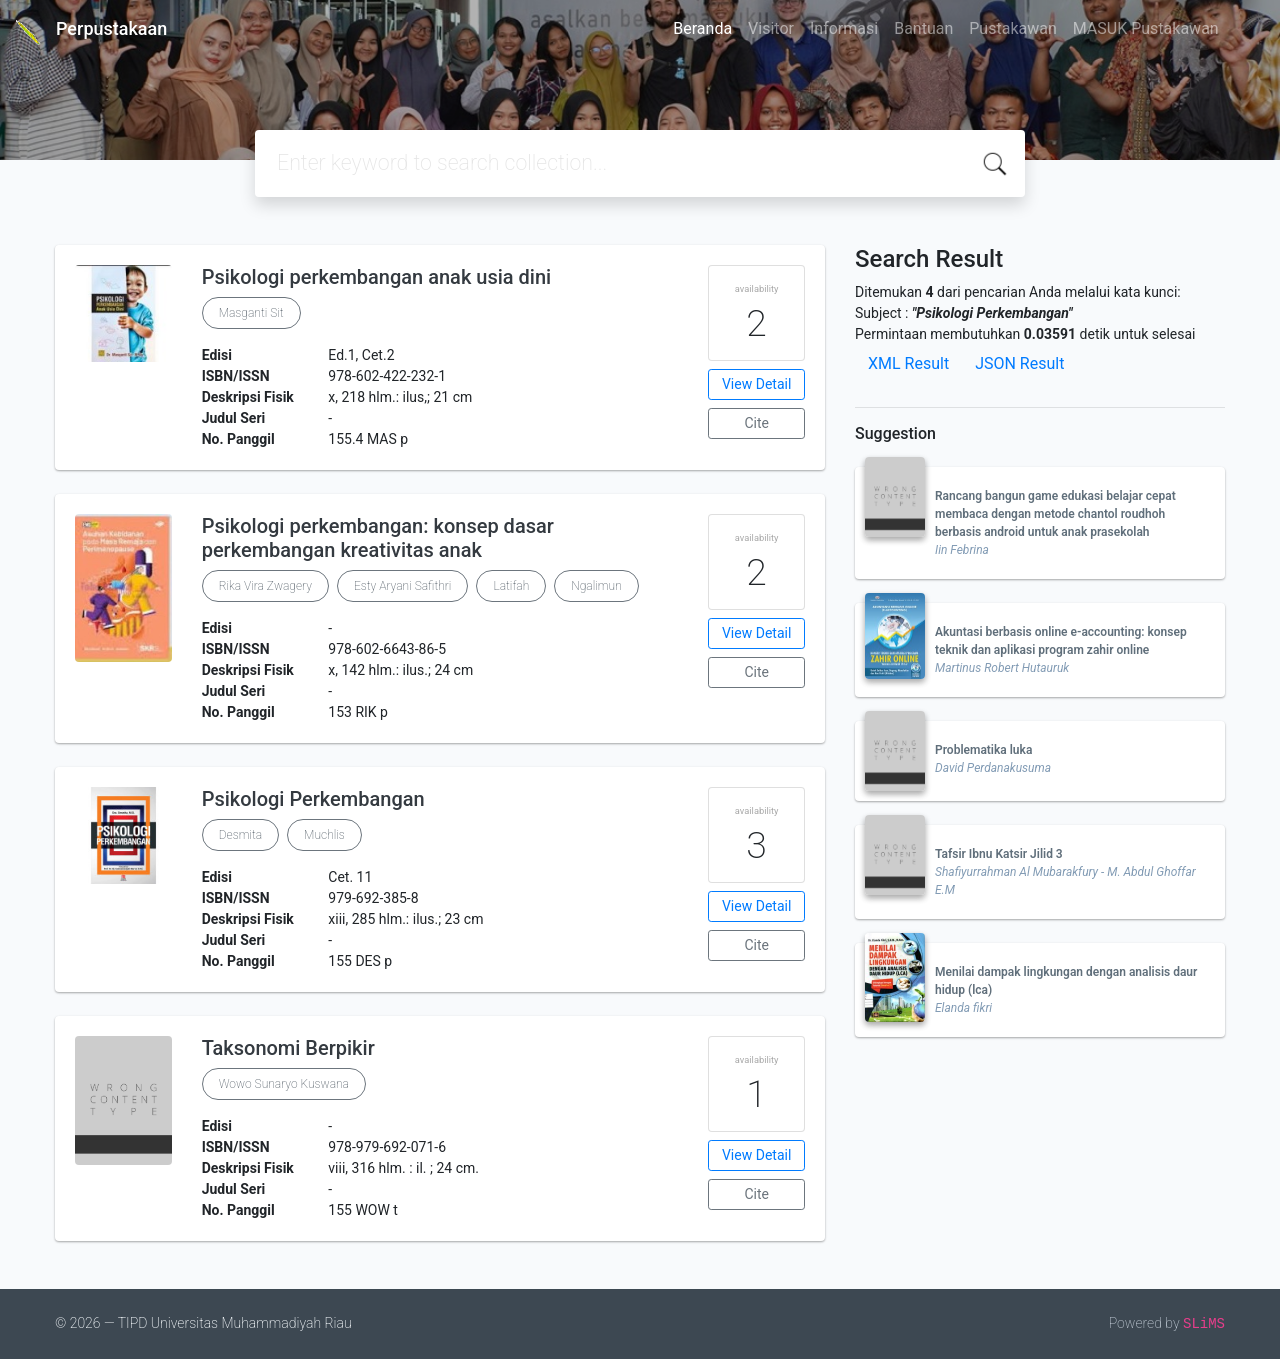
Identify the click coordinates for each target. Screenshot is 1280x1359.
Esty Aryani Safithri (403, 586)
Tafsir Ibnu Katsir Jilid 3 (999, 854)
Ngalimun (596, 586)
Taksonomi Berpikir (288, 1048)
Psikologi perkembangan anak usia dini (377, 277)
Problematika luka (983, 750)
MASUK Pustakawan (1146, 28)
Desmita (240, 835)
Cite (756, 423)
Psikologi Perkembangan (313, 799)
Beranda (702, 28)
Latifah (511, 586)
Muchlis (324, 835)
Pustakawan (1012, 28)
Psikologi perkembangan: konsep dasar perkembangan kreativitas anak (378, 538)
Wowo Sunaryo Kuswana (284, 1084)
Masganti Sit (251, 313)
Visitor (771, 28)
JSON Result (1019, 363)
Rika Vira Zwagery (265, 586)
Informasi (844, 28)
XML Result (908, 363)
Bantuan (923, 28)
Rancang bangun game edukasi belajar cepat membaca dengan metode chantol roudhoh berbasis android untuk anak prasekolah (1055, 514)
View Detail (756, 384)
